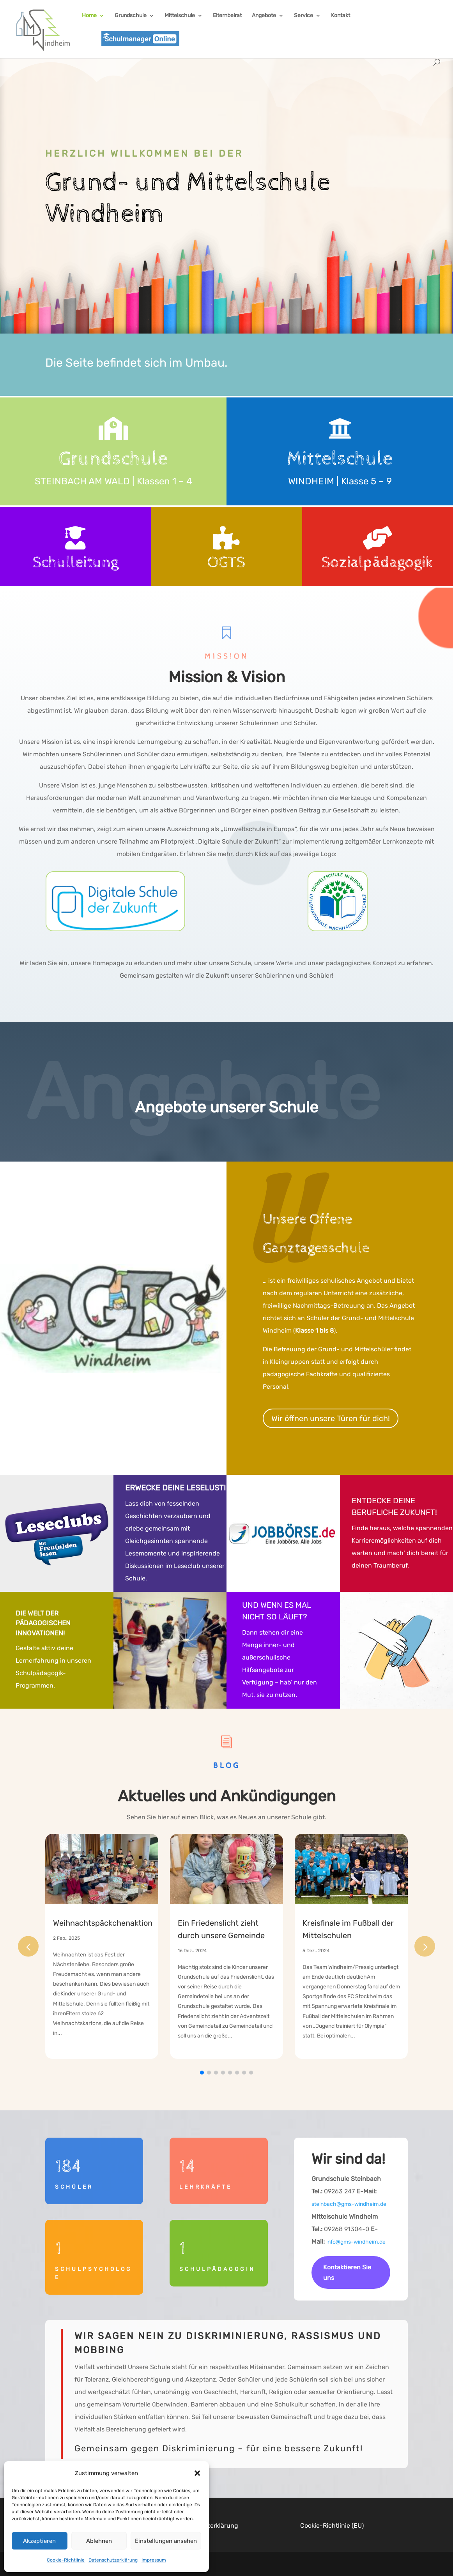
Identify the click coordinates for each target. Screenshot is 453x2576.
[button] (197, 2473)
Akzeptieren (39, 2540)
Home (89, 16)
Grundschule (131, 16)
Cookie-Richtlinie (66, 2560)
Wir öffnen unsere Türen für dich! (330, 1418)
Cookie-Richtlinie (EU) (332, 2525)
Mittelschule (180, 16)
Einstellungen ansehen (166, 2540)
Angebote (264, 16)
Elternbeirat (227, 16)
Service (303, 16)
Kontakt (340, 16)
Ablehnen (99, 2540)
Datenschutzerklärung (113, 2560)
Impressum (154, 2560)
